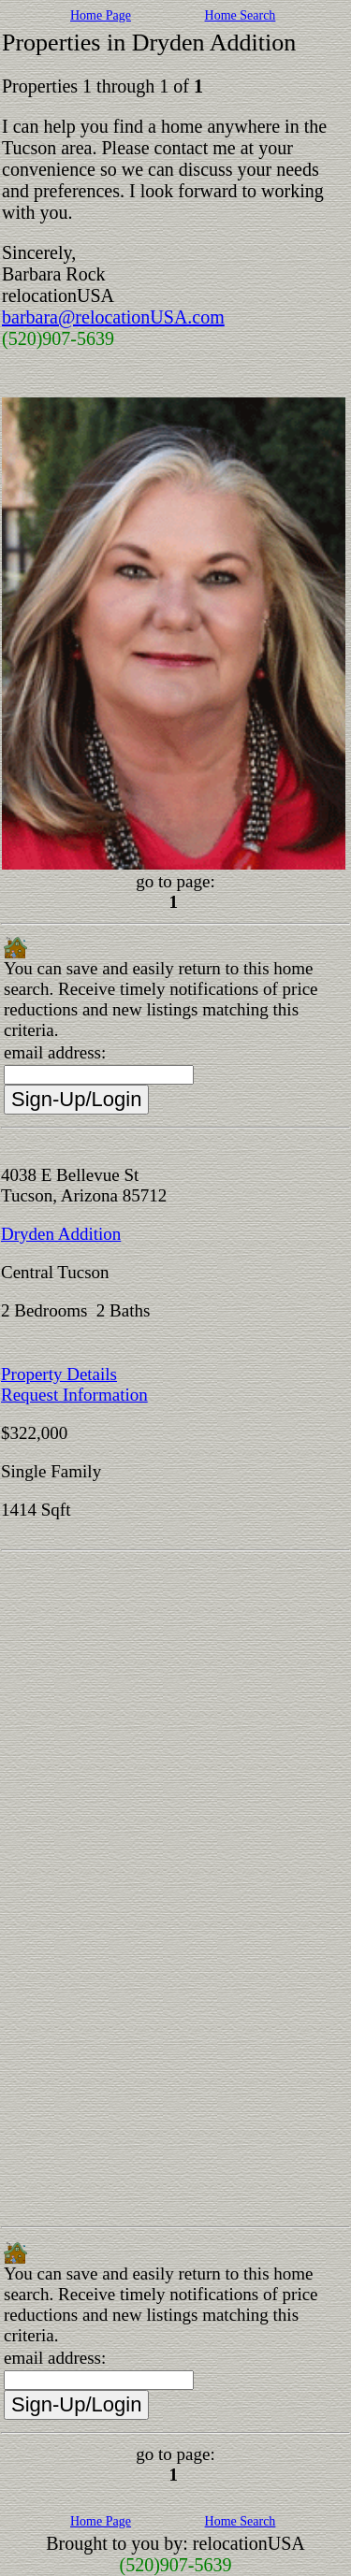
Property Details (59, 1374)
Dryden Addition (61, 1234)
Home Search (240, 15)
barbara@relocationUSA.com (113, 317)
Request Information (74, 1394)
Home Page (100, 15)
